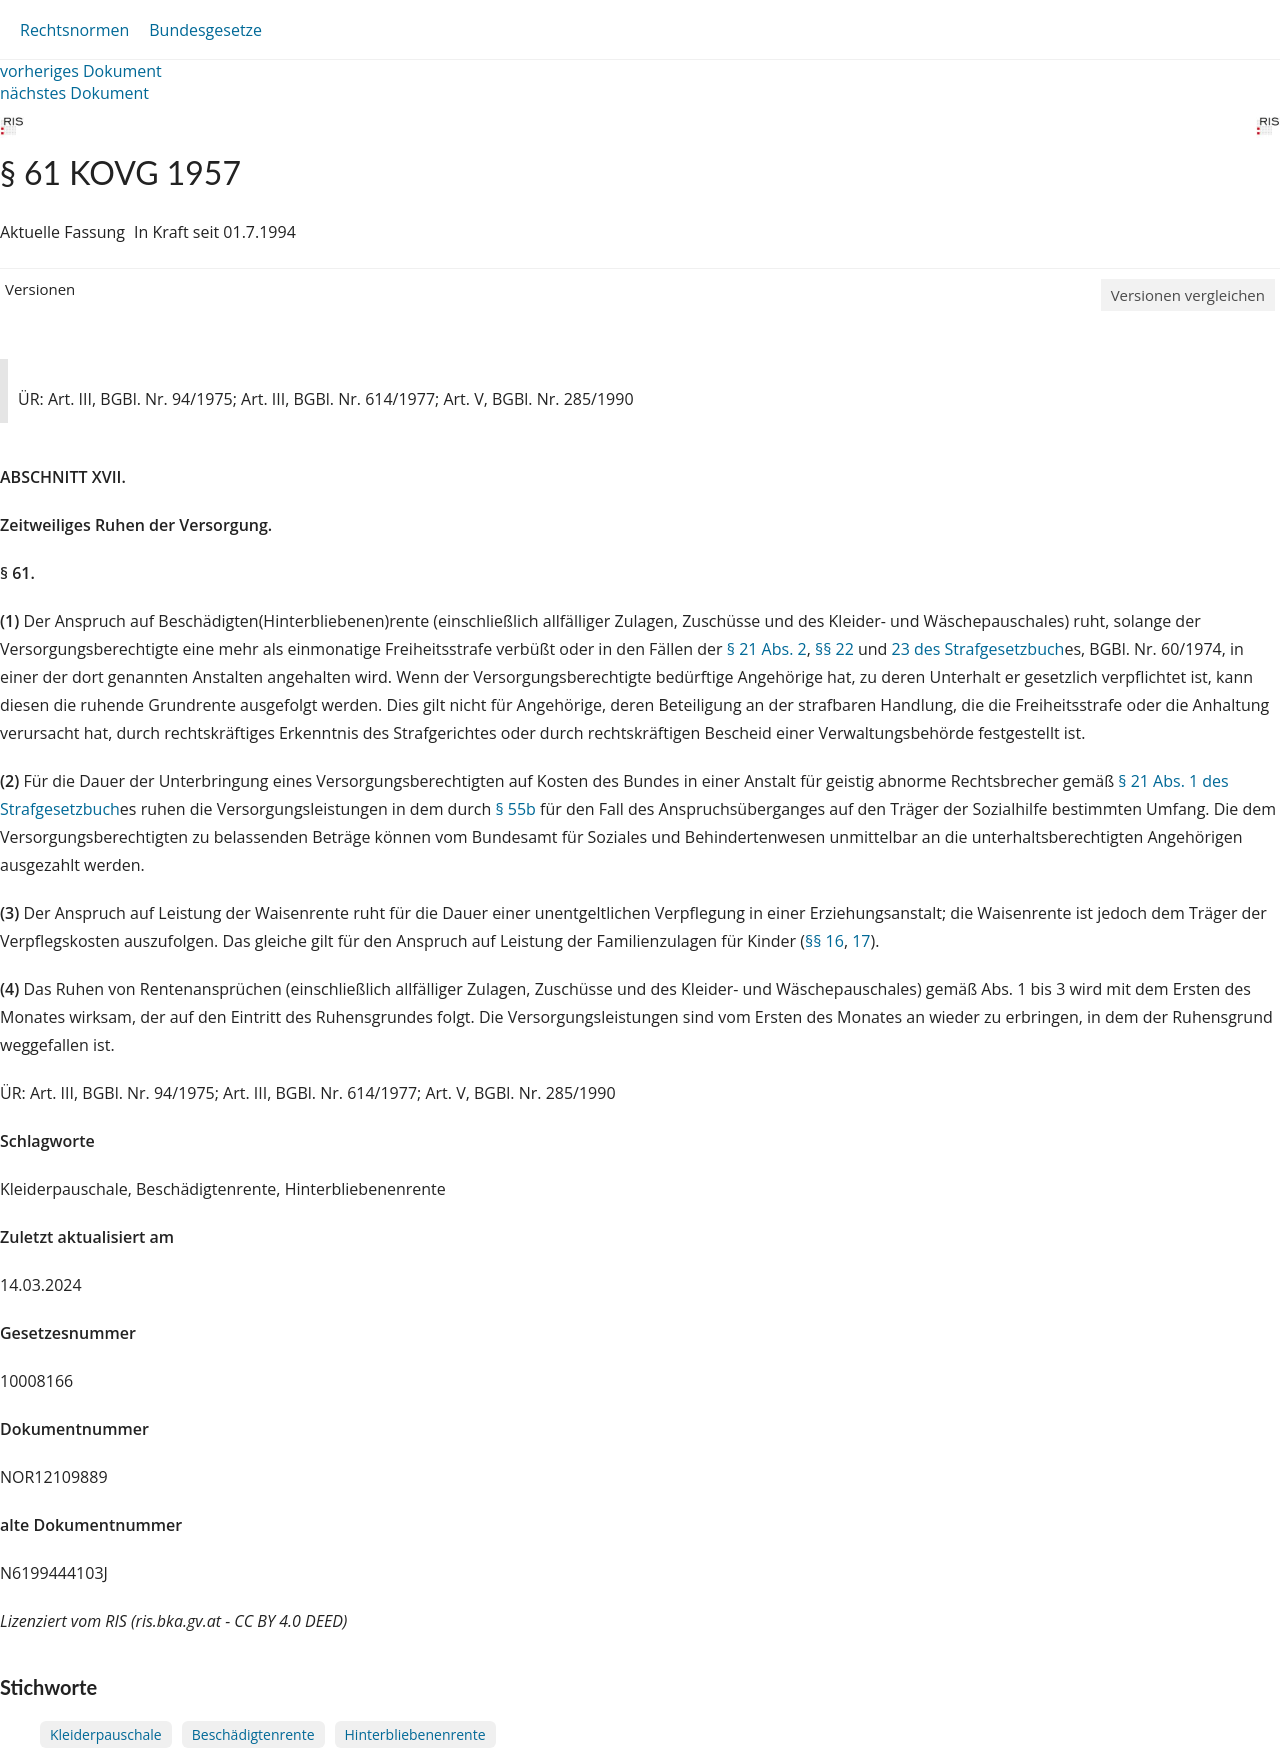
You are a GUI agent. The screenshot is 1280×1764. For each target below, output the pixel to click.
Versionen (40, 289)
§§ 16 (824, 941)
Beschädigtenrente (253, 1734)
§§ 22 (834, 649)
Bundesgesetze (205, 30)
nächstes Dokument (74, 93)
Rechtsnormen (74, 30)
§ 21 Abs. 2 (767, 649)
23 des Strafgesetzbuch (978, 649)
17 (861, 941)
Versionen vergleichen (1188, 295)
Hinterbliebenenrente (415, 1734)
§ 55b (515, 809)
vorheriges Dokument (81, 71)
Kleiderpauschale (106, 1734)
